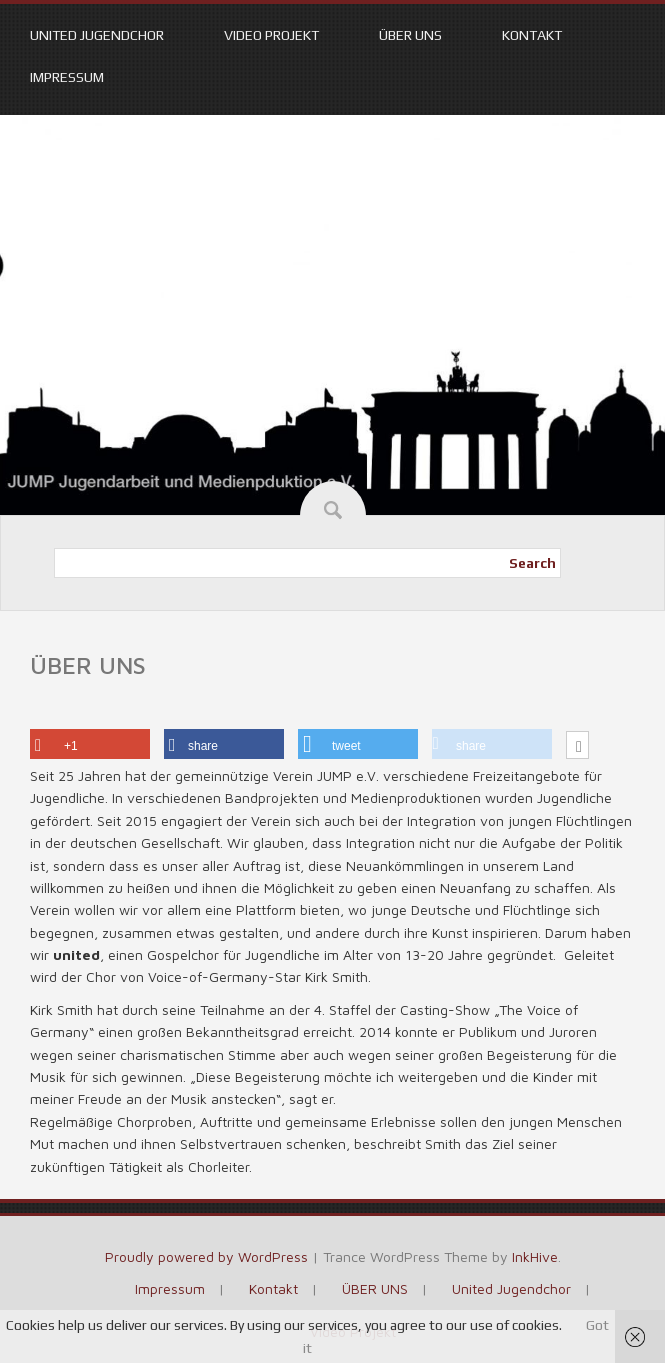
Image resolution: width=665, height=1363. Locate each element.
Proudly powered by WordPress (206, 1256)
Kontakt (532, 35)
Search (532, 563)
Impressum (67, 77)
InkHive (535, 1256)
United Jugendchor (97, 35)
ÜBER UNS (410, 35)
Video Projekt (271, 35)
